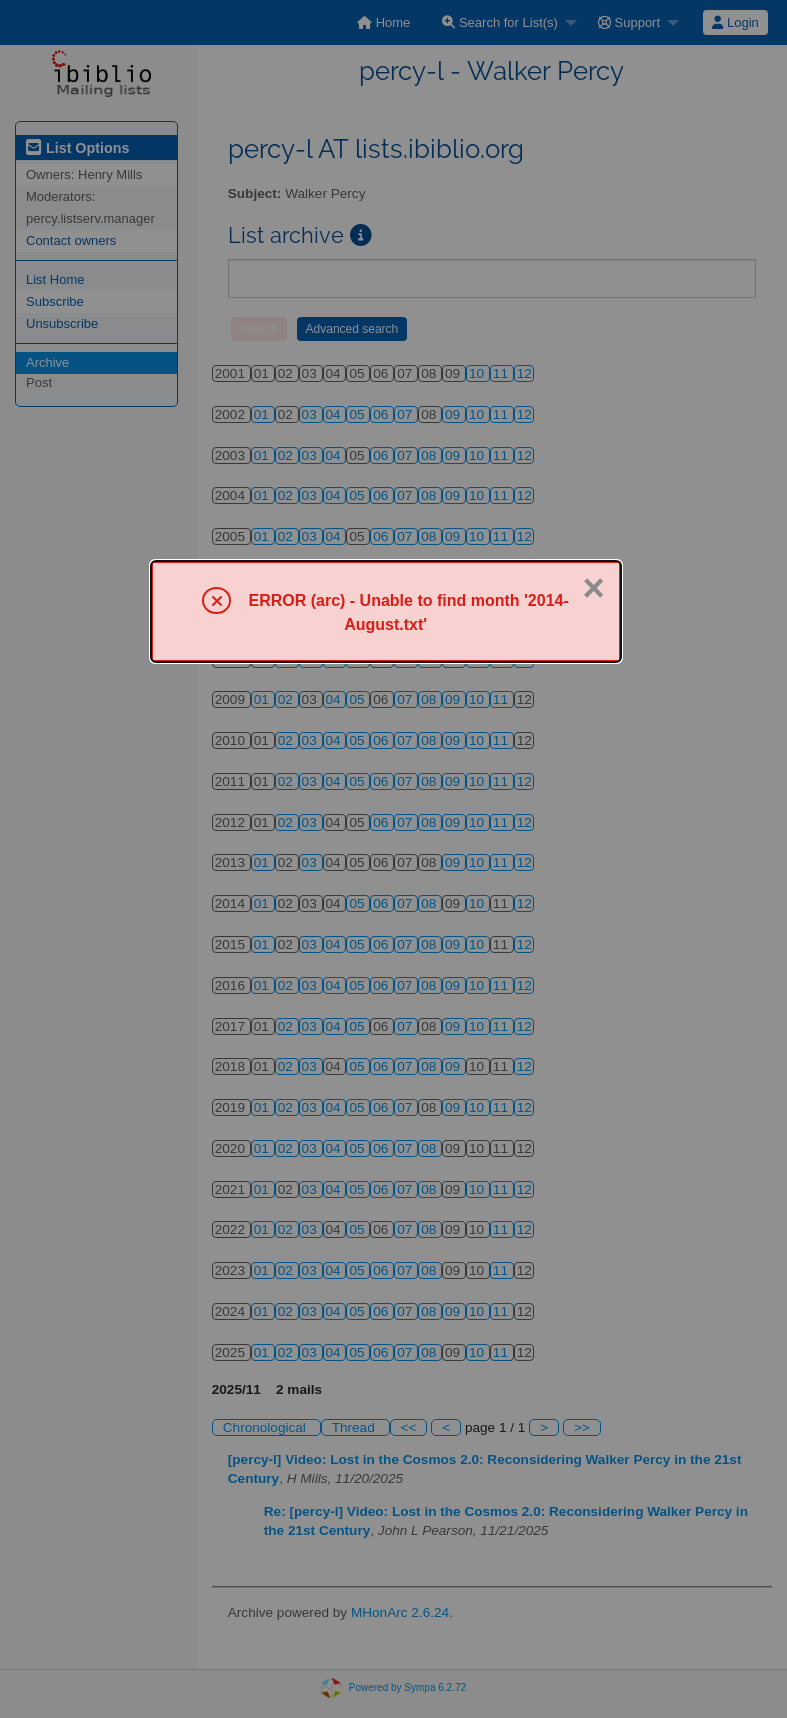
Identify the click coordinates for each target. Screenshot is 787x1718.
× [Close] (593, 588)
